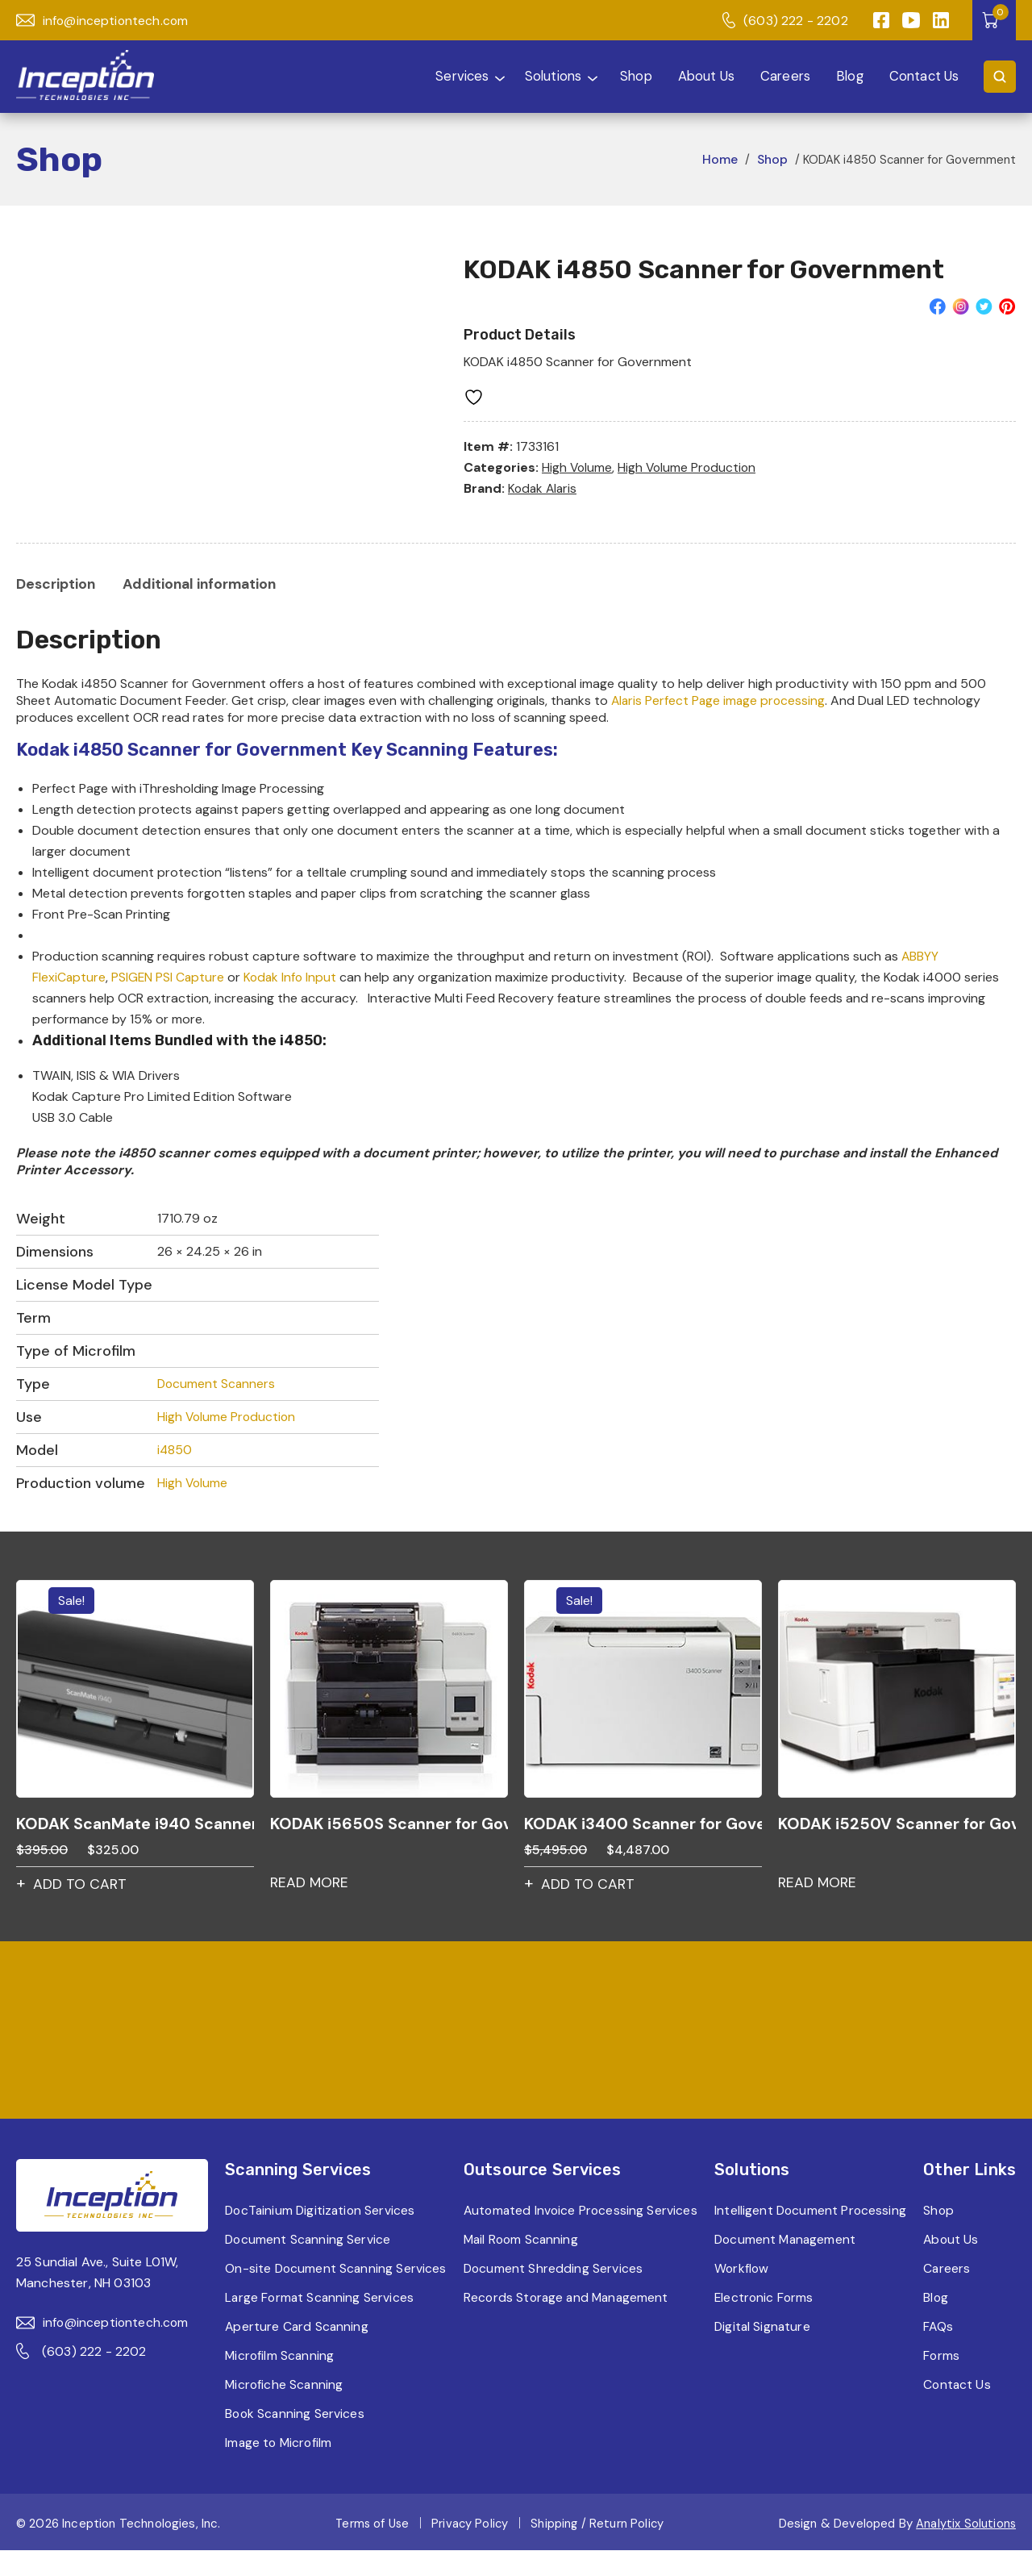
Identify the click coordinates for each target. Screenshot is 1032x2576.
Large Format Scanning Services (319, 2323)
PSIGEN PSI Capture (169, 978)
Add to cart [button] (81, 1888)
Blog (846, 76)
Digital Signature (763, 2352)
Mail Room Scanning (521, 2265)
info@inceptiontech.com (103, 20)
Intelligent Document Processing (776, 2226)
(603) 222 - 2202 (784, 20)
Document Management (786, 2265)
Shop (628, 76)
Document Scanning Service (307, 2244)
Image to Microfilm (278, 2468)
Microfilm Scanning (279, 2381)
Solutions (539, 76)
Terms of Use (370, 2549)
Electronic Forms (765, 2323)
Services (441, 76)
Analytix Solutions (965, 2549)
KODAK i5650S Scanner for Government (389, 1825)
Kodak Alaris (544, 488)
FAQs (939, 2352)
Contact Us (922, 76)
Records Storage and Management (567, 2323)
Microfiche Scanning (283, 2410)
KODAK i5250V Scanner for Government (897, 1825)
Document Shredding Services (552, 2294)
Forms (942, 2381)
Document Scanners (217, 1386)
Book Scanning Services (294, 2439)
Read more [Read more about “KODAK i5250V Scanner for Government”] (818, 1885)
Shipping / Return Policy (599, 2549)
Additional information (205, 584)
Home (718, 159)
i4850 (175, 1452)
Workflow (742, 2294)
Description (57, 584)
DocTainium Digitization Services (320, 2215)
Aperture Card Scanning (296, 2352)
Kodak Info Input (293, 978)
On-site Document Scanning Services (308, 2284)
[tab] (57, 585)
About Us (699, 76)
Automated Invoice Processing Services (554, 2226)
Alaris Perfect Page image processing (720, 702)
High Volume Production (689, 467)
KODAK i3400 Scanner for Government (643, 1825)
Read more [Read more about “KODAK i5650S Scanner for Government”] (310, 1885)
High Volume (578, 467)
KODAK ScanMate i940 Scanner (135, 1825)
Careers (780, 76)
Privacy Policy (470, 2549)
